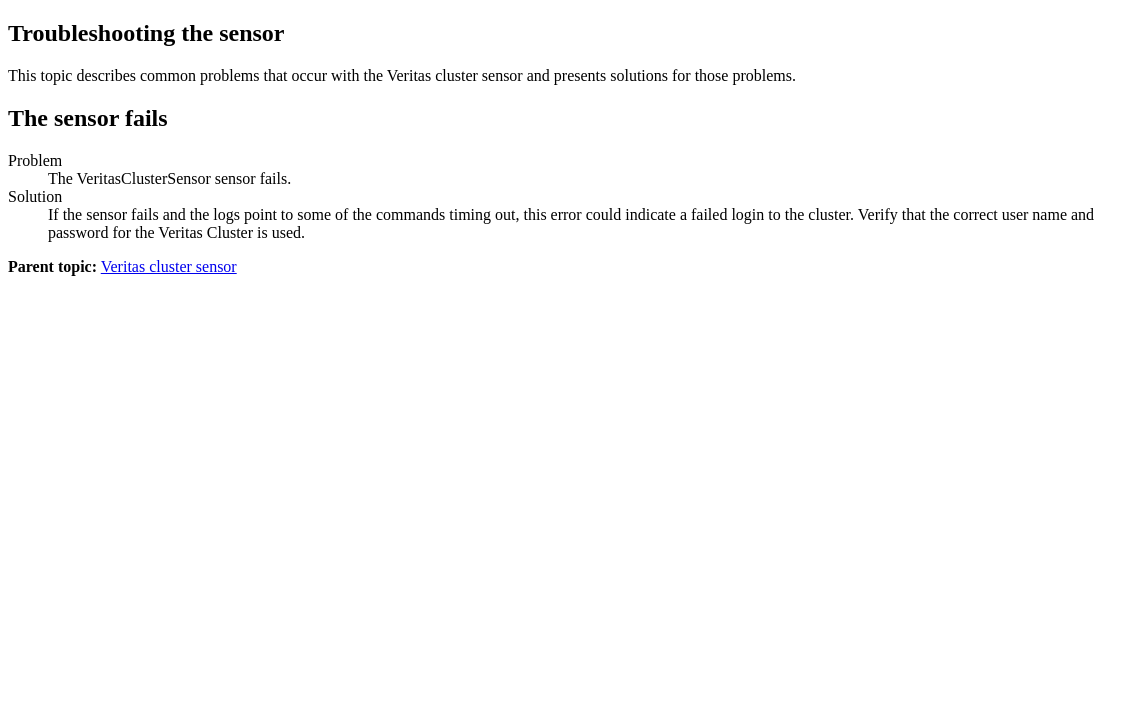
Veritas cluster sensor (169, 266)
